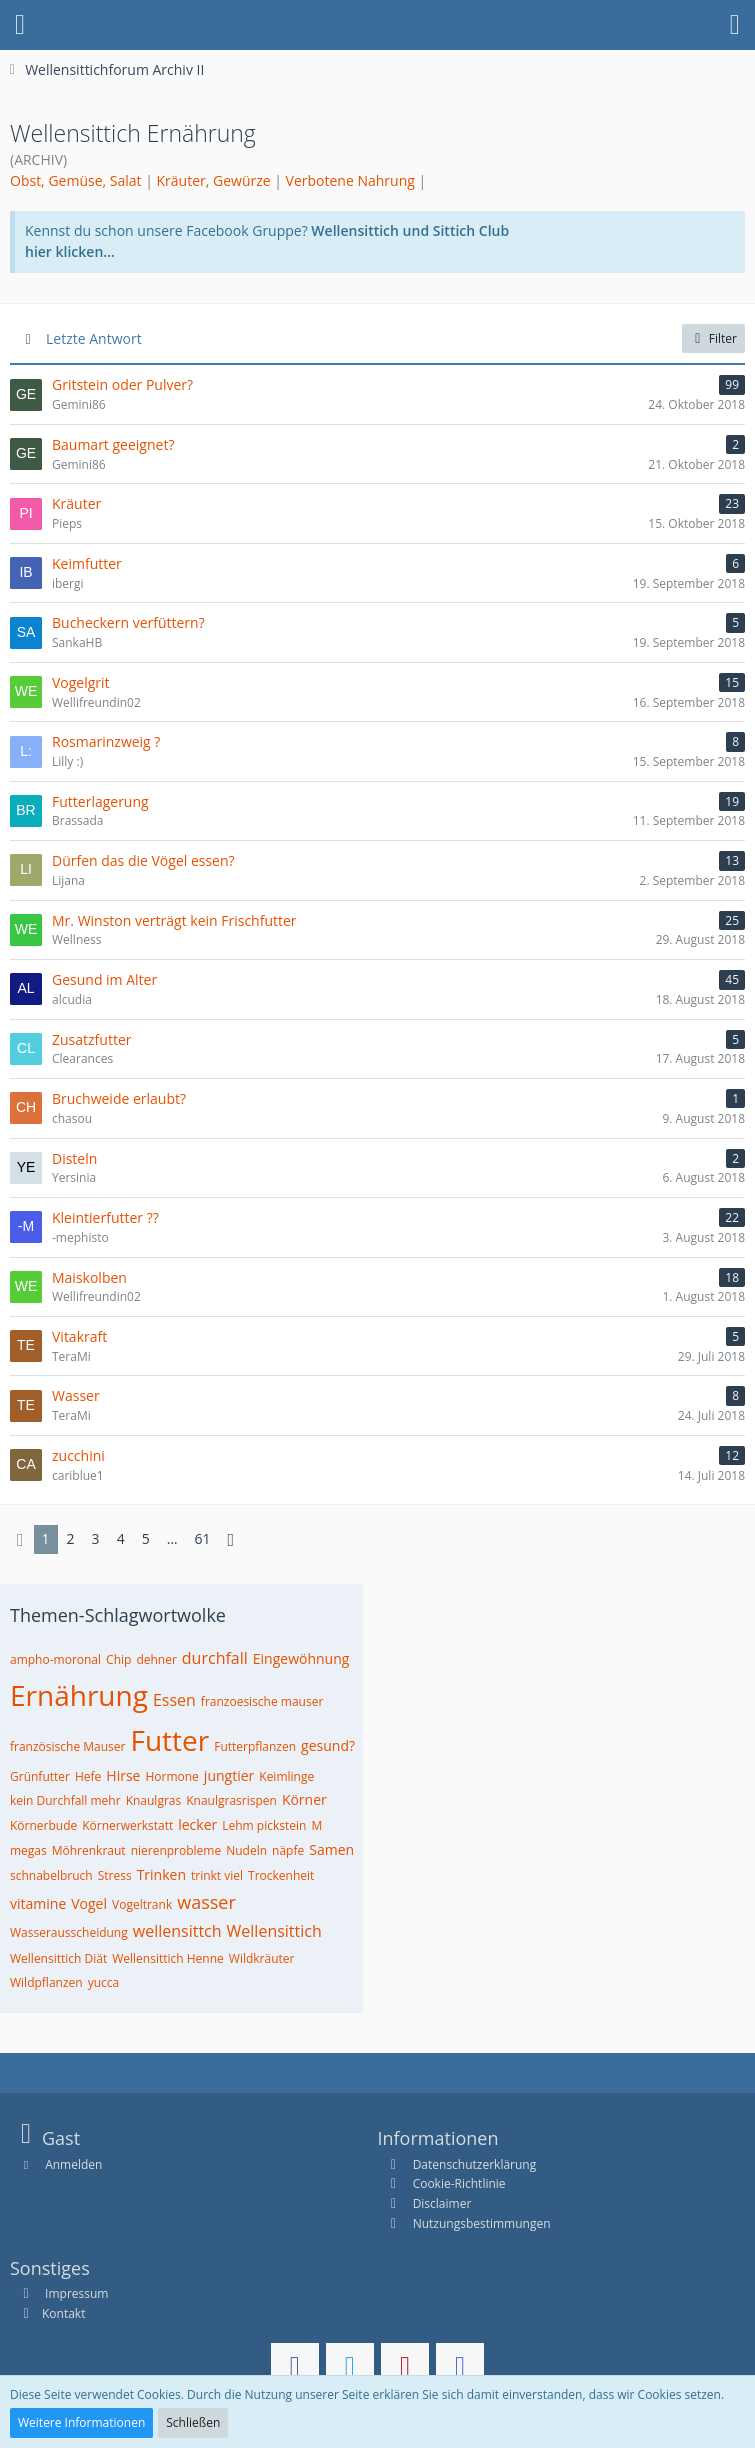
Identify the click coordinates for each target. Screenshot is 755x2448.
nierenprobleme (176, 1850)
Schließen (193, 2422)
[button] (20, 25)
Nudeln (246, 1850)
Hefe (88, 1776)
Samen (331, 1849)
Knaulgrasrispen (231, 1800)
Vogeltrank (142, 1904)
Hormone (171, 1776)
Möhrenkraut (89, 1850)
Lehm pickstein (264, 1825)
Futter (169, 1740)
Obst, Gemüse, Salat (76, 180)
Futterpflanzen (255, 1746)
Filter (713, 338)
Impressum (75, 2293)
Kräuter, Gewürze (214, 180)
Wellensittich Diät (58, 1958)
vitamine (38, 1903)
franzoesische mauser (262, 1701)
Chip (118, 1659)
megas (28, 1850)
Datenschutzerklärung (475, 2164)
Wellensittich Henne (168, 1958)
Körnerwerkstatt (127, 1825)
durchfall (215, 1658)
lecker (197, 1824)
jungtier (229, 1775)
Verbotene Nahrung (350, 180)
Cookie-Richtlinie (459, 2183)
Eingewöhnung (301, 1658)
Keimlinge (286, 1776)
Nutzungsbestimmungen (482, 2223)
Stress (115, 1875)
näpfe (288, 1850)
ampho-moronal (55, 1659)
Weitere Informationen (81, 2422)
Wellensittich (274, 1931)
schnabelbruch (51, 1875)
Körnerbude (43, 1825)
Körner (304, 1799)
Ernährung (79, 1695)
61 (203, 1538)
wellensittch (177, 1931)
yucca (104, 1982)
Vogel (89, 1903)
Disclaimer (442, 2203)
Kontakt (63, 2313)
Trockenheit (281, 1875)
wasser (206, 1902)
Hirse (123, 1775)
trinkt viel (217, 1875)
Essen (174, 1700)
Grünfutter (40, 1776)
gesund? (328, 1745)
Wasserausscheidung (69, 1932)
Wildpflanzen (46, 1982)
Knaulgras (154, 1800)
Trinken (161, 1874)
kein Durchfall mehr (65, 1800)
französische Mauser (67, 1746)
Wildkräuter (262, 1958)
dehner (156, 1659)
